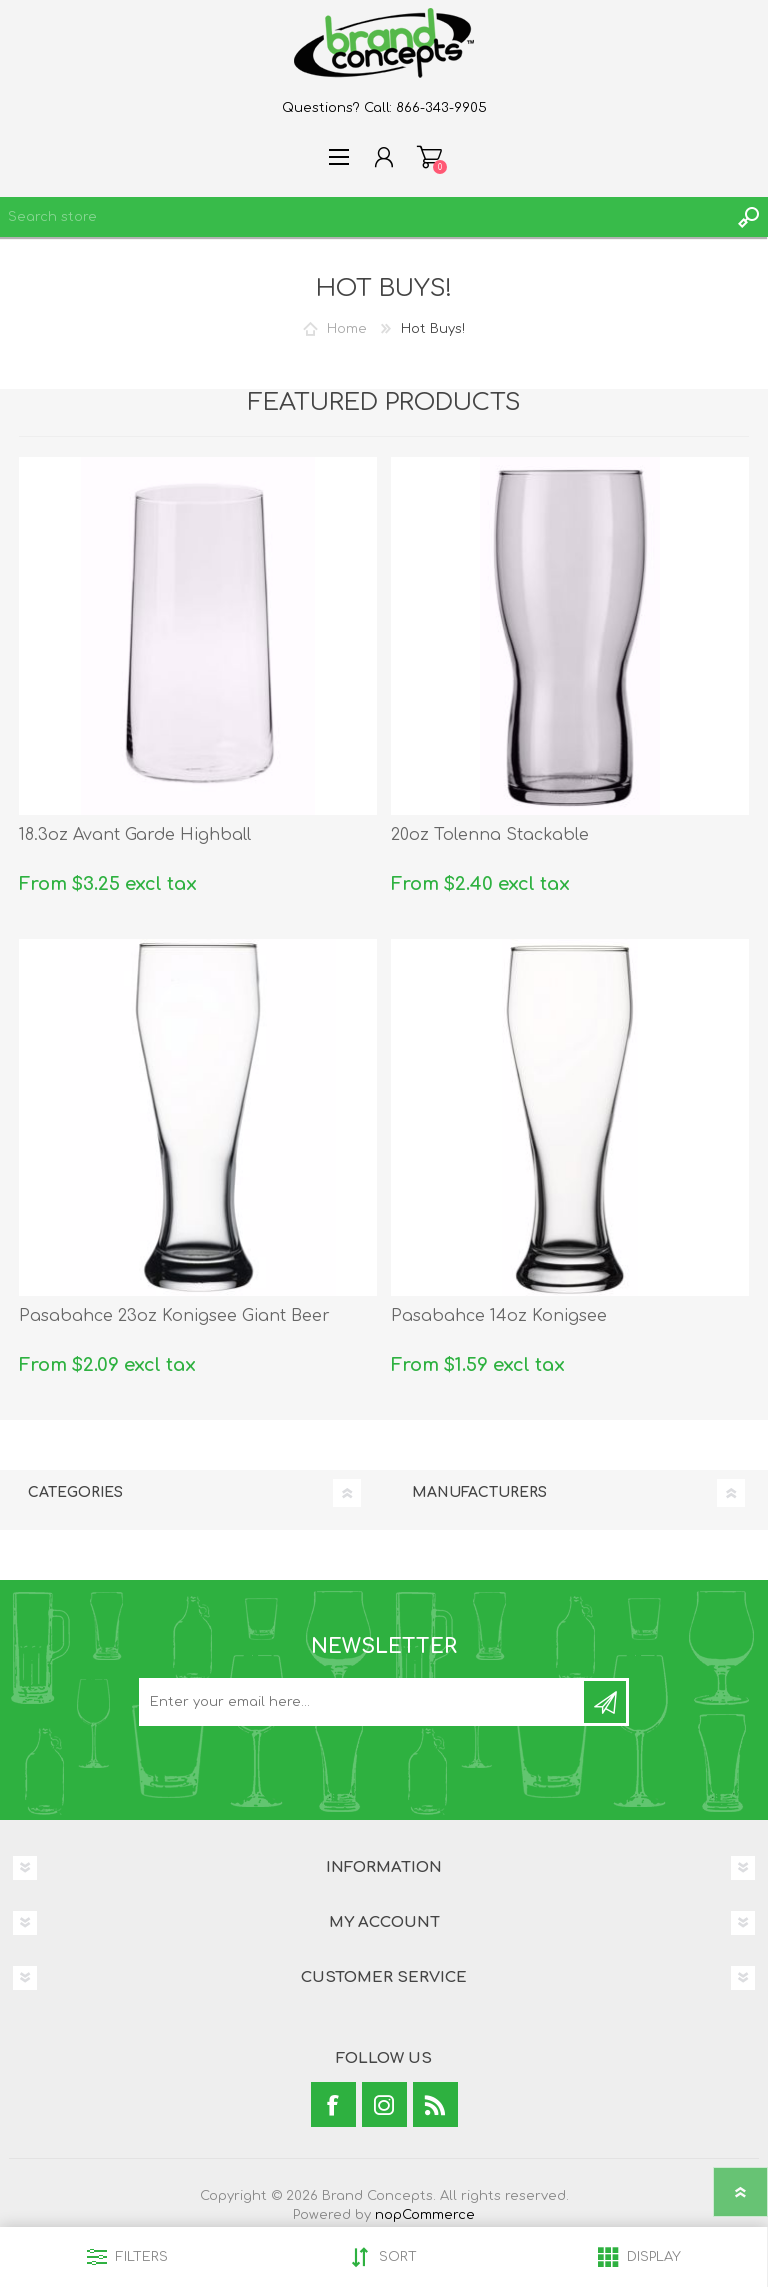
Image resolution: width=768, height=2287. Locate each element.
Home (347, 329)
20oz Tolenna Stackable (490, 835)
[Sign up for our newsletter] (363, 1702)
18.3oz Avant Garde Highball (135, 835)
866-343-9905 (441, 108)
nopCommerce (425, 2215)
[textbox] (364, 217)
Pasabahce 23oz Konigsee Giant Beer (174, 1316)
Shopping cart (429, 157)
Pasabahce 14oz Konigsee (499, 1316)
